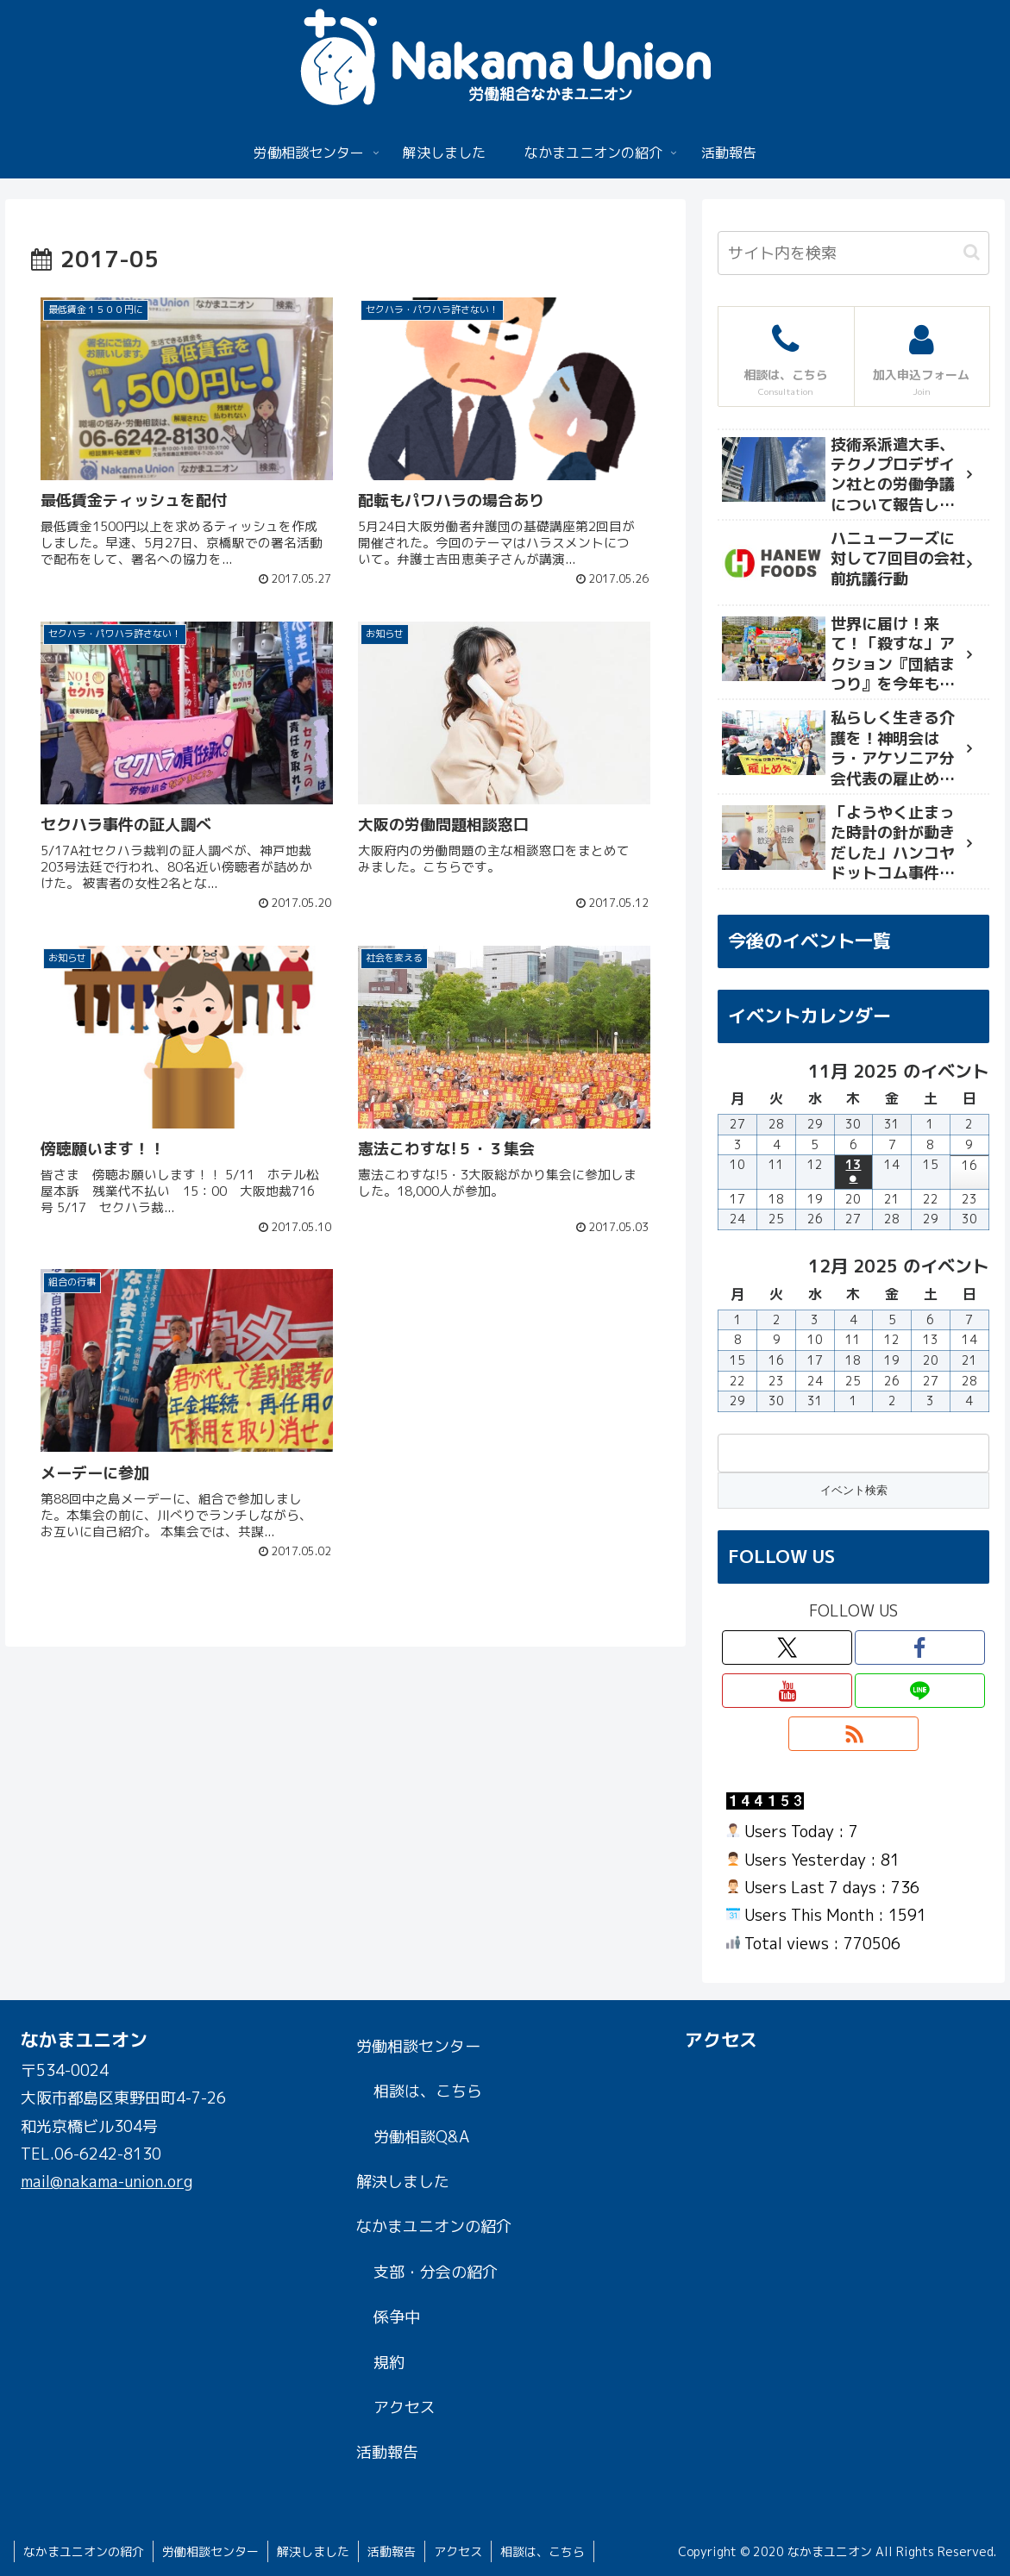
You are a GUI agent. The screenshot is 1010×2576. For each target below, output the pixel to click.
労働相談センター (418, 2046)
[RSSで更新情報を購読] (853, 1733)
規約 (389, 2362)
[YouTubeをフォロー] (787, 1690)
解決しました (402, 2181)
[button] (972, 252)
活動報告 (387, 2452)
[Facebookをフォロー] (920, 1647)
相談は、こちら (427, 2091)
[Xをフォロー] (787, 1647)
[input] (853, 253)
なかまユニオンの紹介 (433, 2226)
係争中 (396, 2317)
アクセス (404, 2407)
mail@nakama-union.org (106, 2181)
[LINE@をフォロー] (920, 1690)
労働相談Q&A (421, 2137)
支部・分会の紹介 (435, 2272)
